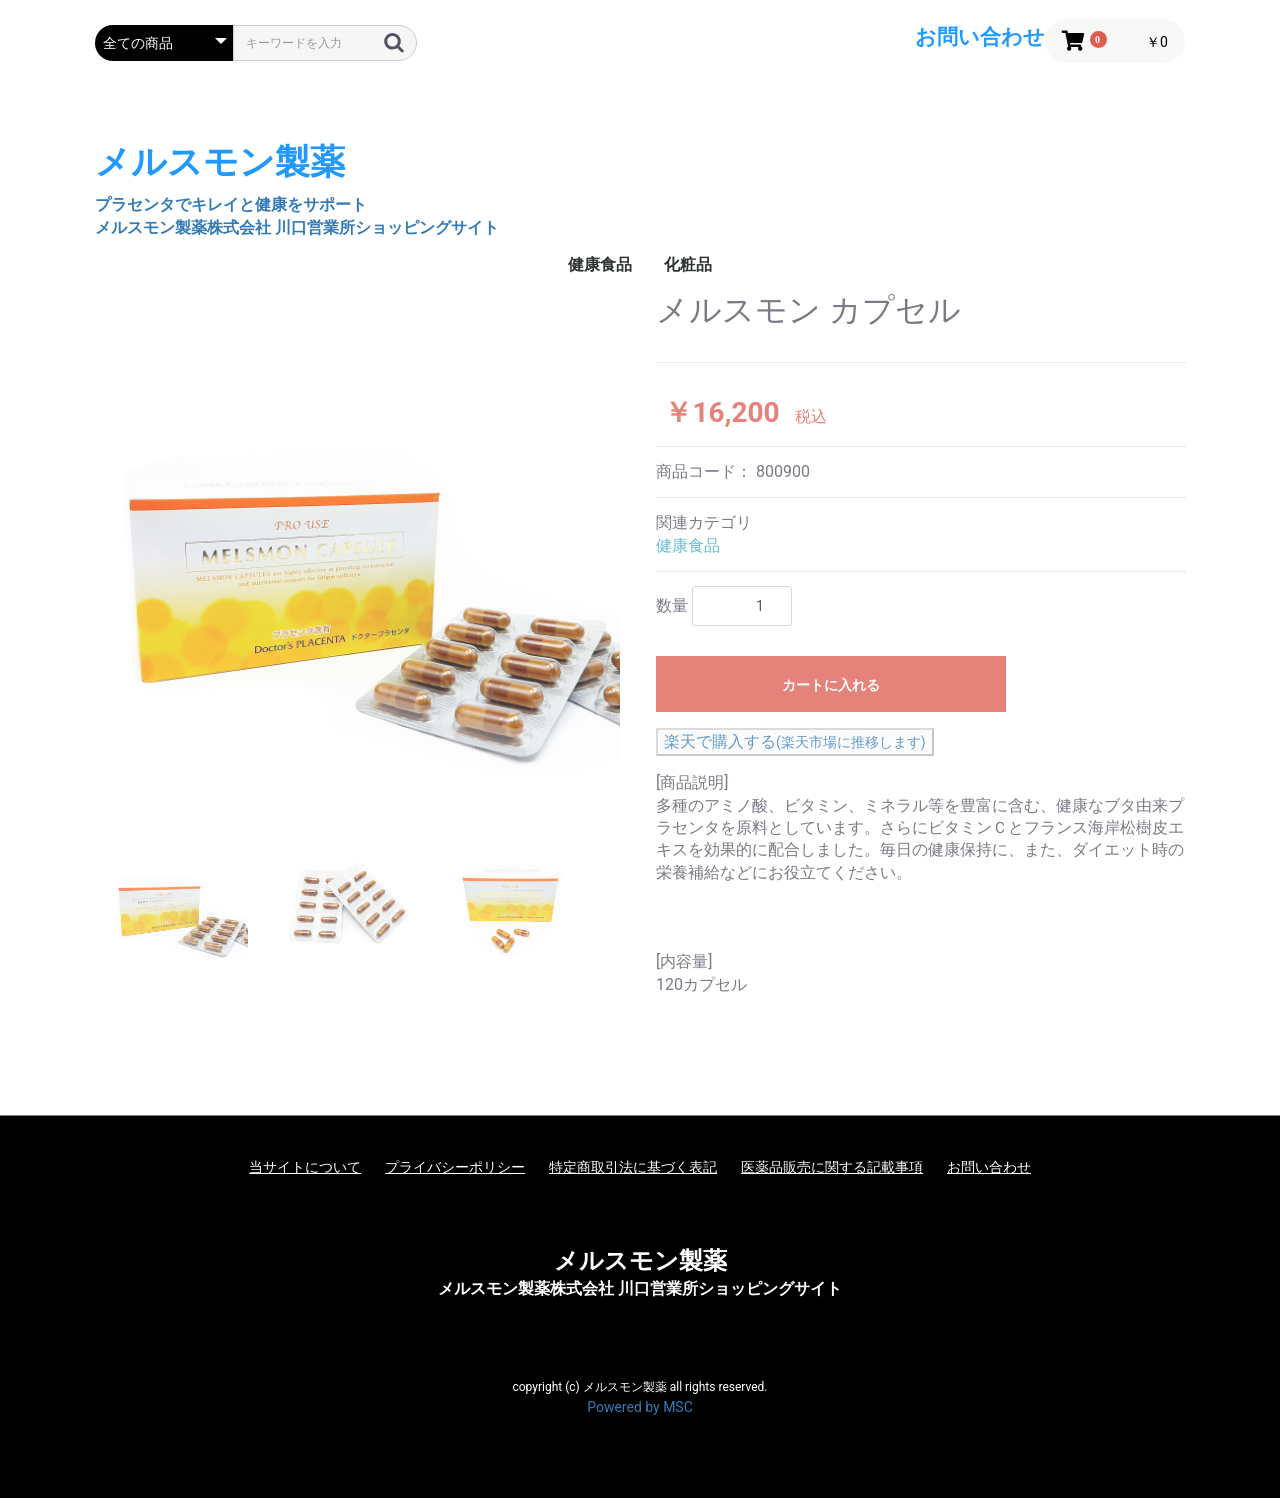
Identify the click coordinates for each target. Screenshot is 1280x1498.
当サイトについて (305, 1167)
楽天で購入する (795, 741)
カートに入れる (831, 685)
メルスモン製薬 (640, 1261)
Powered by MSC (640, 1407)
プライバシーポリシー (455, 1167)
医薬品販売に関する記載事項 (832, 1167)
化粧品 (688, 264)
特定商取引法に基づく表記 (633, 1167)
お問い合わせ (989, 1167)
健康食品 (600, 264)
